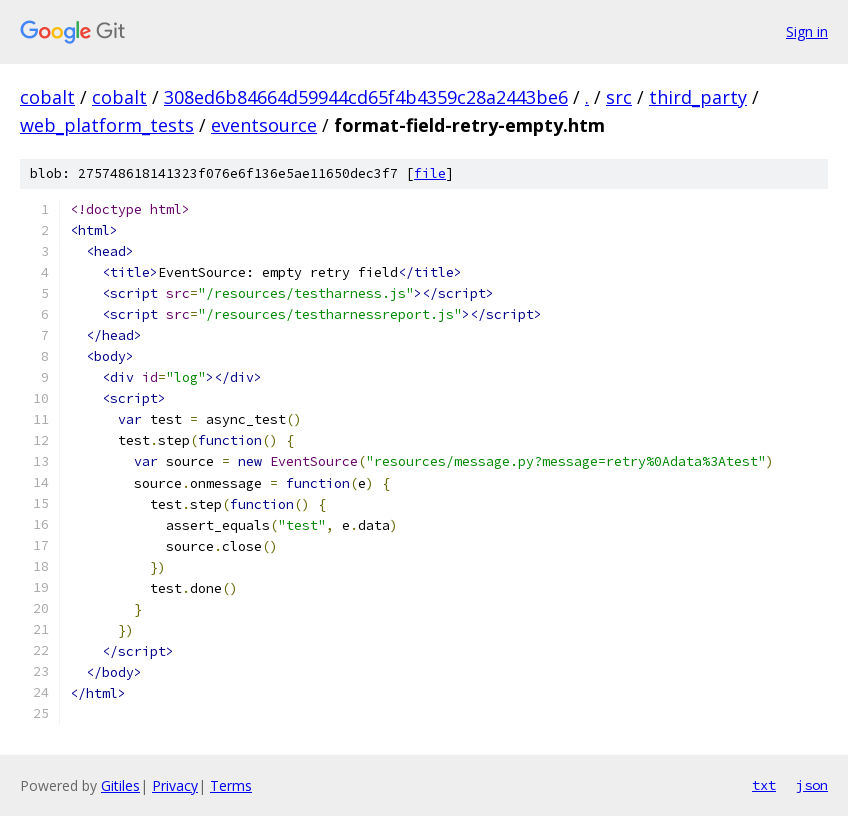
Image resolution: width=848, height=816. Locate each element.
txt (764, 785)
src (619, 97)
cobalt (47, 97)
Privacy (175, 785)
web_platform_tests (107, 125)
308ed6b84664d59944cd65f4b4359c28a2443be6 (366, 97)
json (812, 785)
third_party (698, 97)
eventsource (264, 125)
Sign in (807, 31)
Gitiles (120, 785)
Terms (231, 785)
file (430, 173)
